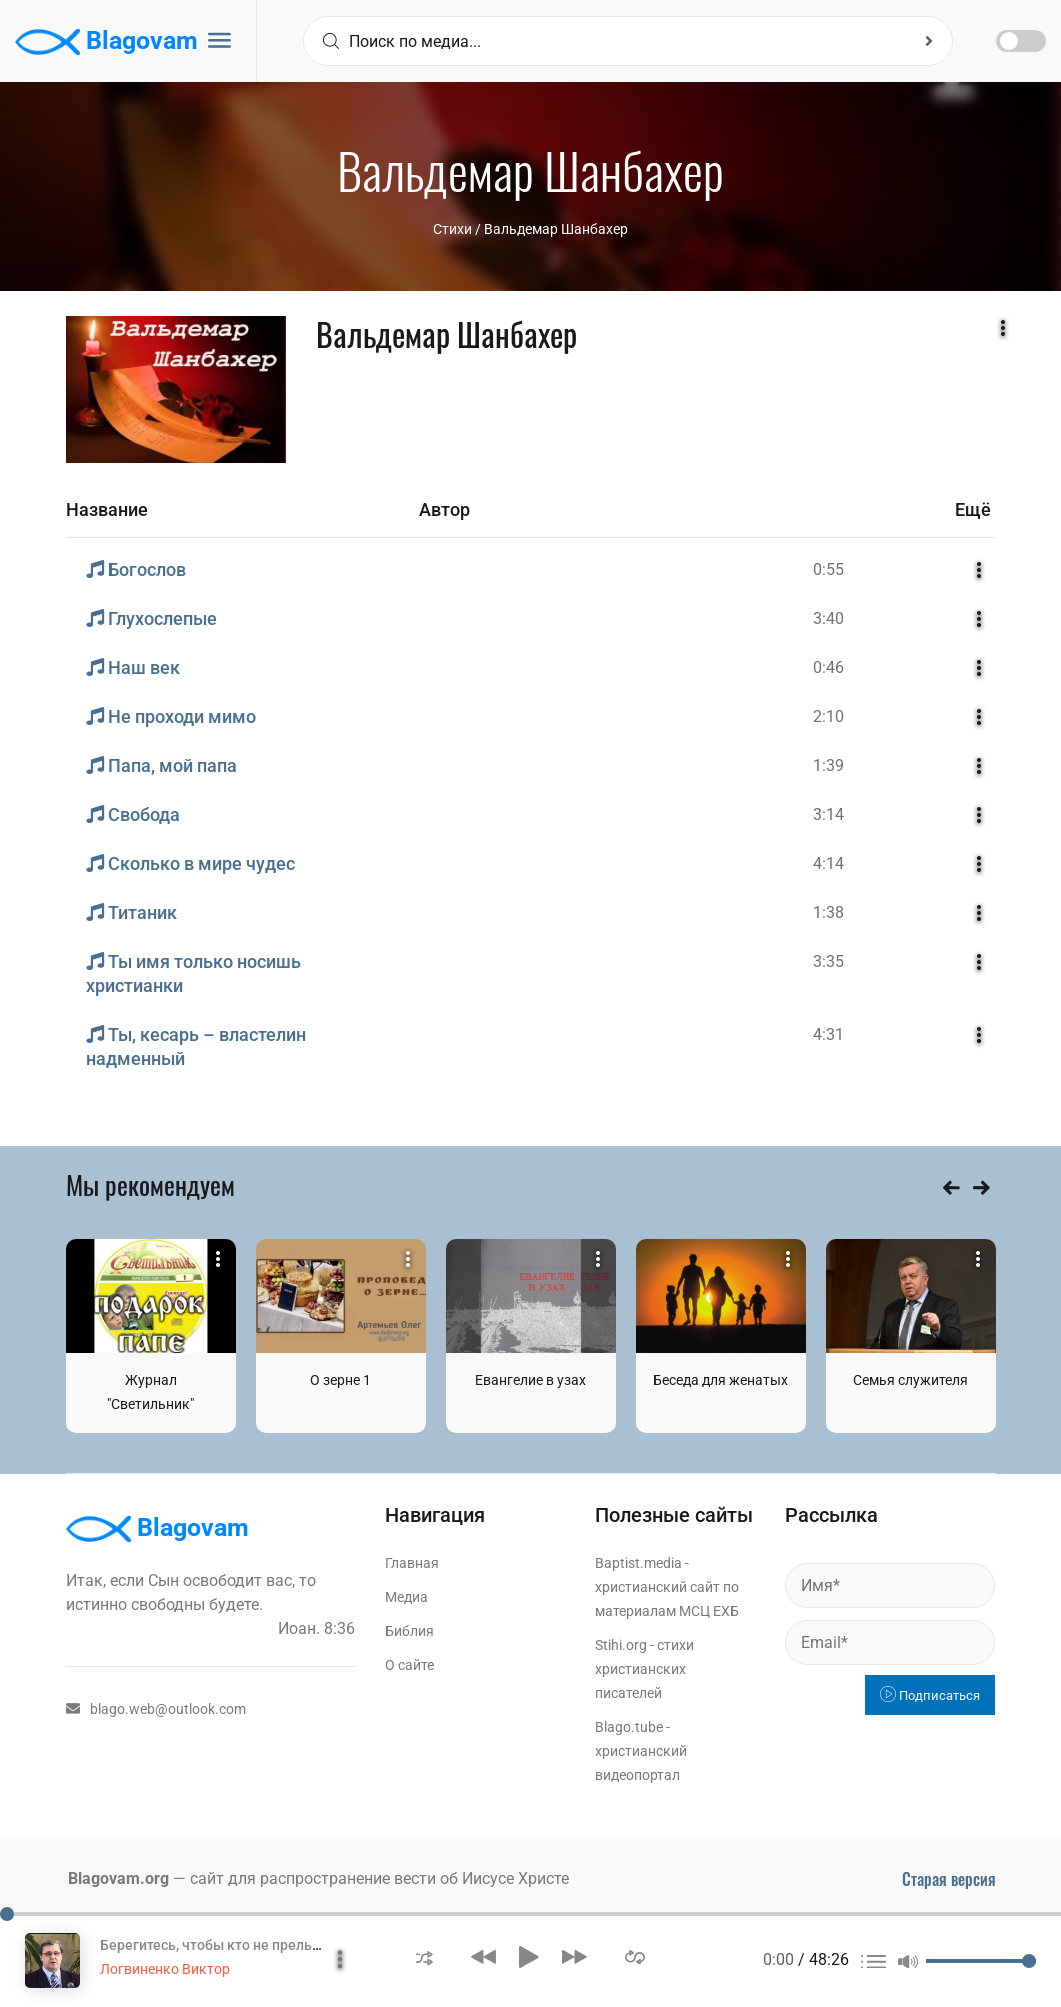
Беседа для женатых (720, 1380)
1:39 (828, 765)
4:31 (828, 1034)
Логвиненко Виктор (165, 1969)
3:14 (828, 814)
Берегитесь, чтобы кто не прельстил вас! (236, 1945)
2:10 (828, 716)
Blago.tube (629, 1727)
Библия (409, 1631)
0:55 (828, 569)
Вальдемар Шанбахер (556, 229)
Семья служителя (910, 1380)
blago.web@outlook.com (156, 1709)
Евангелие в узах (530, 1380)
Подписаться (930, 1695)
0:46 (828, 667)
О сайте (409, 1665)
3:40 (828, 618)
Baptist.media (638, 1563)
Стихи (452, 229)
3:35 (828, 961)
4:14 (828, 863)
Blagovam (106, 42)
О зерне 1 (340, 1380)
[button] (424, 1956)
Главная (412, 1563)
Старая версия (949, 1879)
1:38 (828, 912)
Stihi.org (621, 1645)
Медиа (406, 1597)
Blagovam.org (118, 1878)
